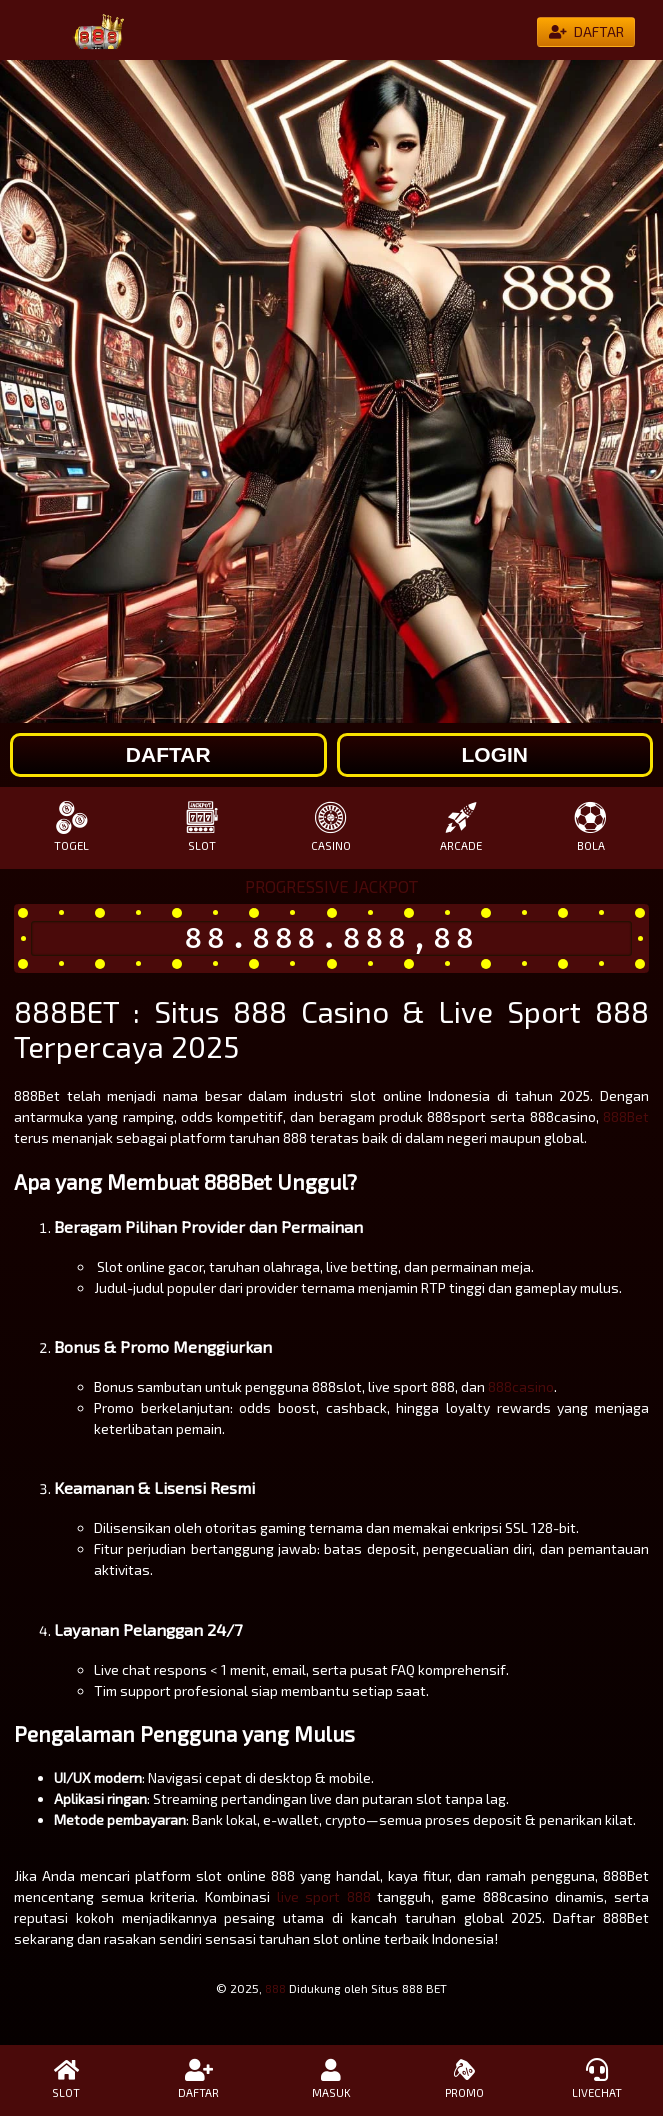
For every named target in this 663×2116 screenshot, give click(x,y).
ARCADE (461, 826)
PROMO (464, 2079)
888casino (521, 1386)
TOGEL (72, 826)
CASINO (332, 826)
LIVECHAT (596, 2079)
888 (275, 1988)
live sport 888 (324, 1896)
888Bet (626, 1116)
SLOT (202, 826)
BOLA (591, 826)
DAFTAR (199, 2079)
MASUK (331, 2079)
